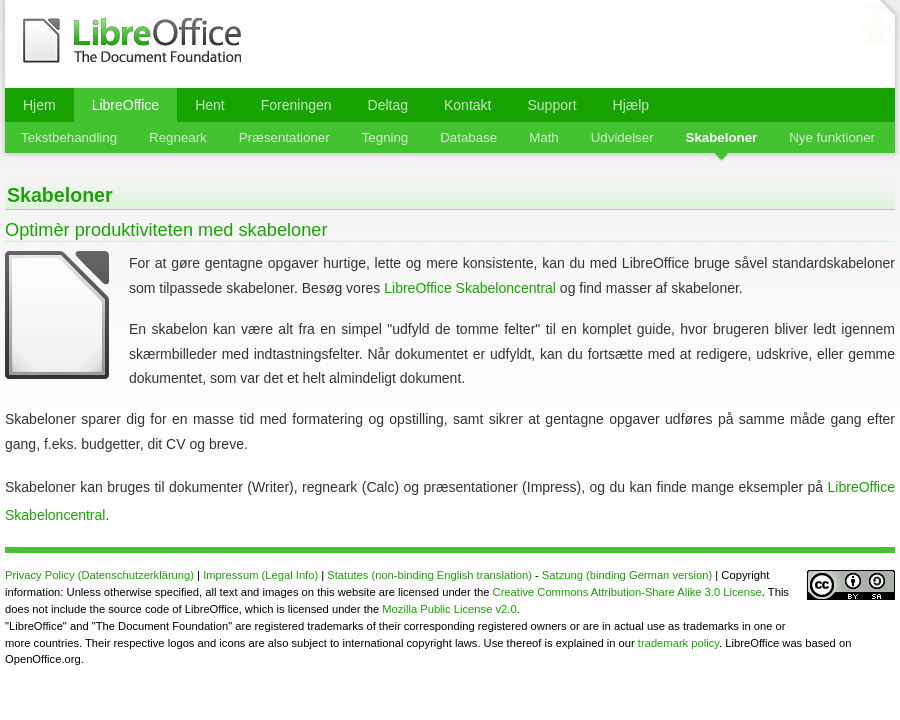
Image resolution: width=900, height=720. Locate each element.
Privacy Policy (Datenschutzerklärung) (99, 575)
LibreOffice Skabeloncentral (470, 288)
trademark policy (678, 643)
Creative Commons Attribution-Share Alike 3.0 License (627, 592)
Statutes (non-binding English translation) (429, 575)
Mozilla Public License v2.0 (449, 609)
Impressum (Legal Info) (260, 575)
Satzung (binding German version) (627, 575)
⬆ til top (876, 29)
